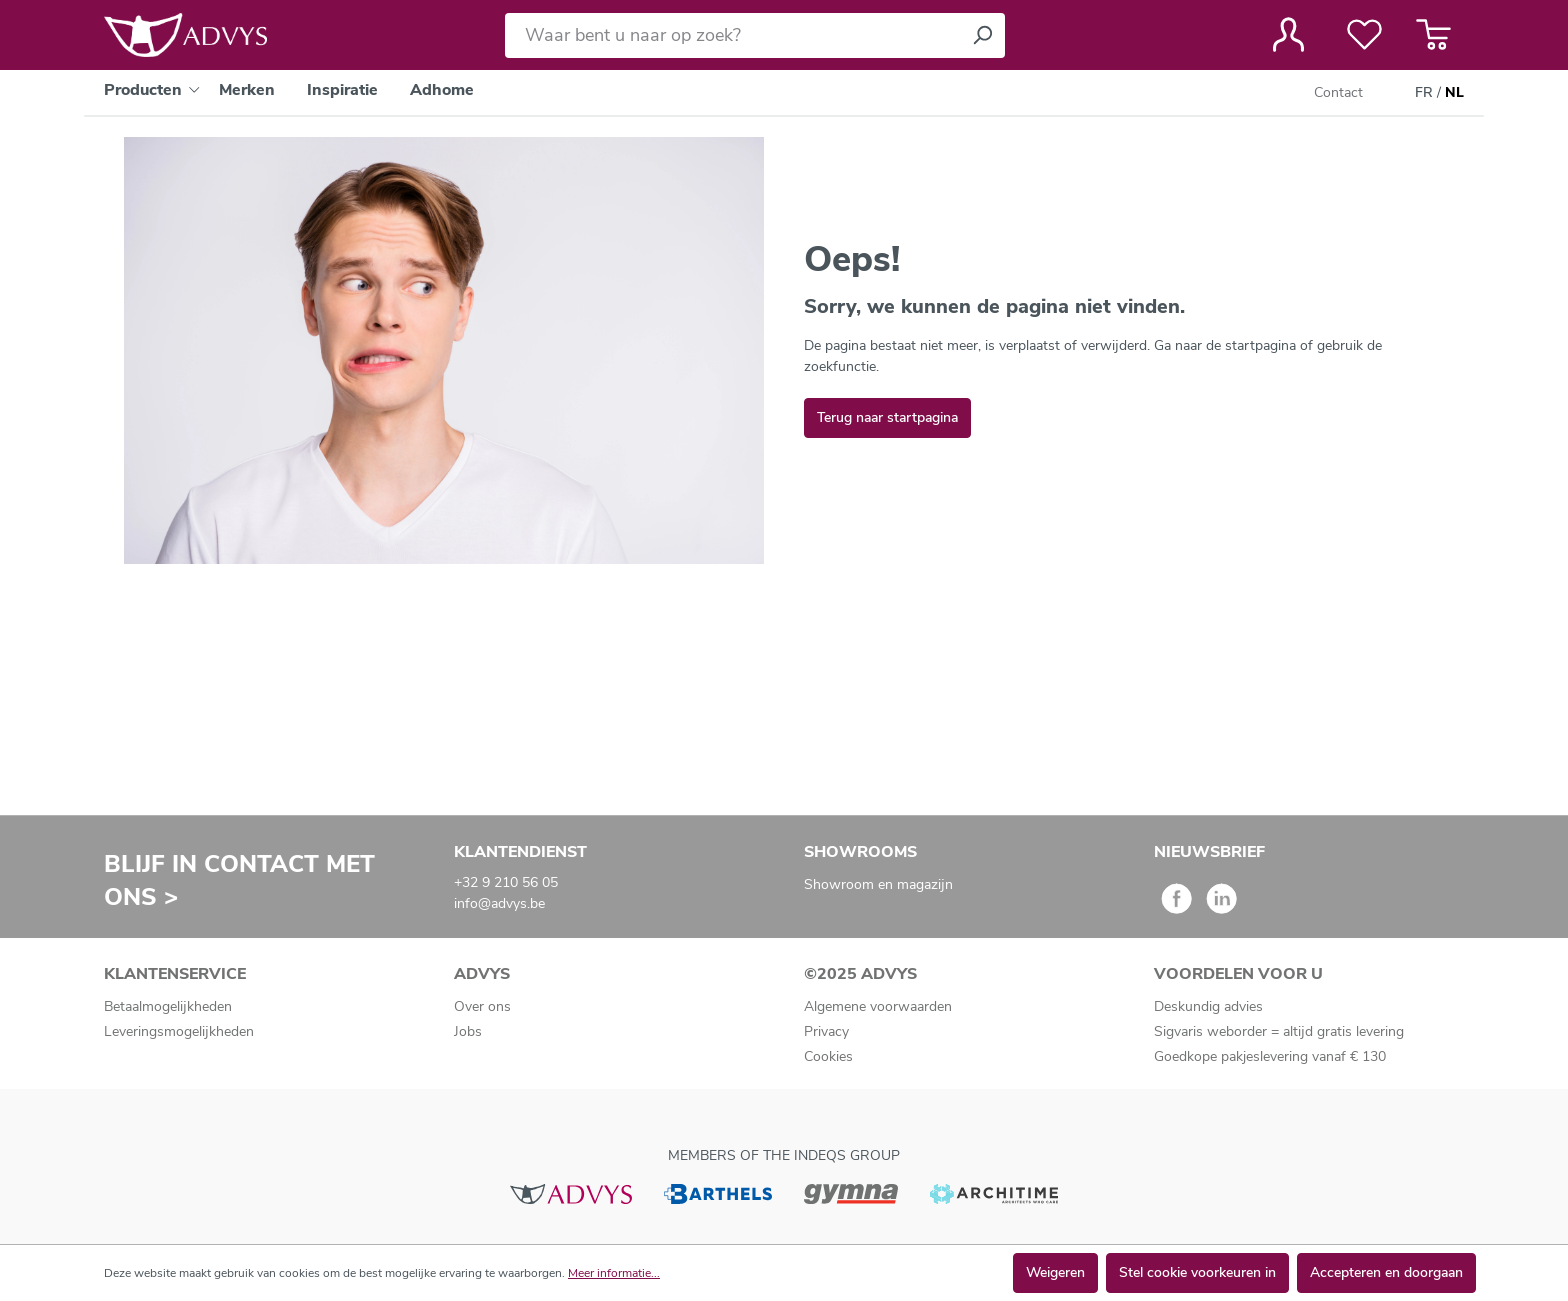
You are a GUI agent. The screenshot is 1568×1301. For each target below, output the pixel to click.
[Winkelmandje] (1433, 35)
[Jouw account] (1288, 35)
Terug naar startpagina (887, 417)
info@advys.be (499, 903)
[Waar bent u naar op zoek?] (732, 35)
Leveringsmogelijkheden (179, 1031)
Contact (1338, 92)
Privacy (826, 1031)
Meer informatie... (614, 1273)
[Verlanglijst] (1364, 35)
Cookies (828, 1056)
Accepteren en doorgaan (1386, 1272)
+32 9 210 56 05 (506, 882)
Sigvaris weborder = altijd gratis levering (1279, 1031)
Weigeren (1055, 1272)
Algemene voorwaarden (878, 1006)
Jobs (468, 1031)
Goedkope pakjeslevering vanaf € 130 (1270, 1056)
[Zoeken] (982, 35)
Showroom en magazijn (878, 884)
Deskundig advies (1208, 1006)
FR (1424, 93)
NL (1454, 93)
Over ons (482, 1006)
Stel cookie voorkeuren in (1197, 1272)
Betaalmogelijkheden (168, 1006)
